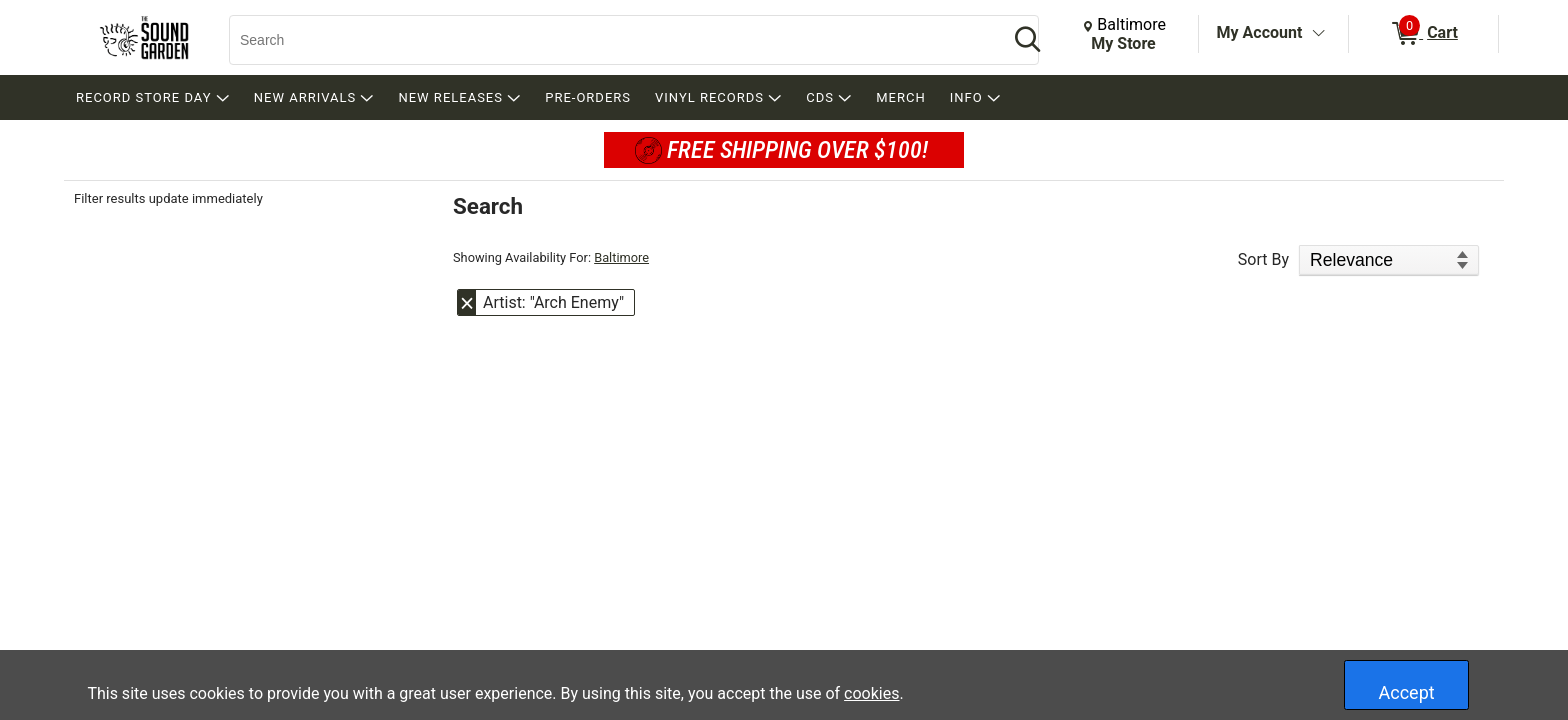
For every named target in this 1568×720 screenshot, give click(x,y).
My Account (1260, 32)
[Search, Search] (609, 40)
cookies (871, 693)
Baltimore (621, 257)
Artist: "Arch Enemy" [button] (553, 302)
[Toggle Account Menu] (1318, 34)
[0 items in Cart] (1423, 34)
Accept (1407, 692)
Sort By (1263, 259)
